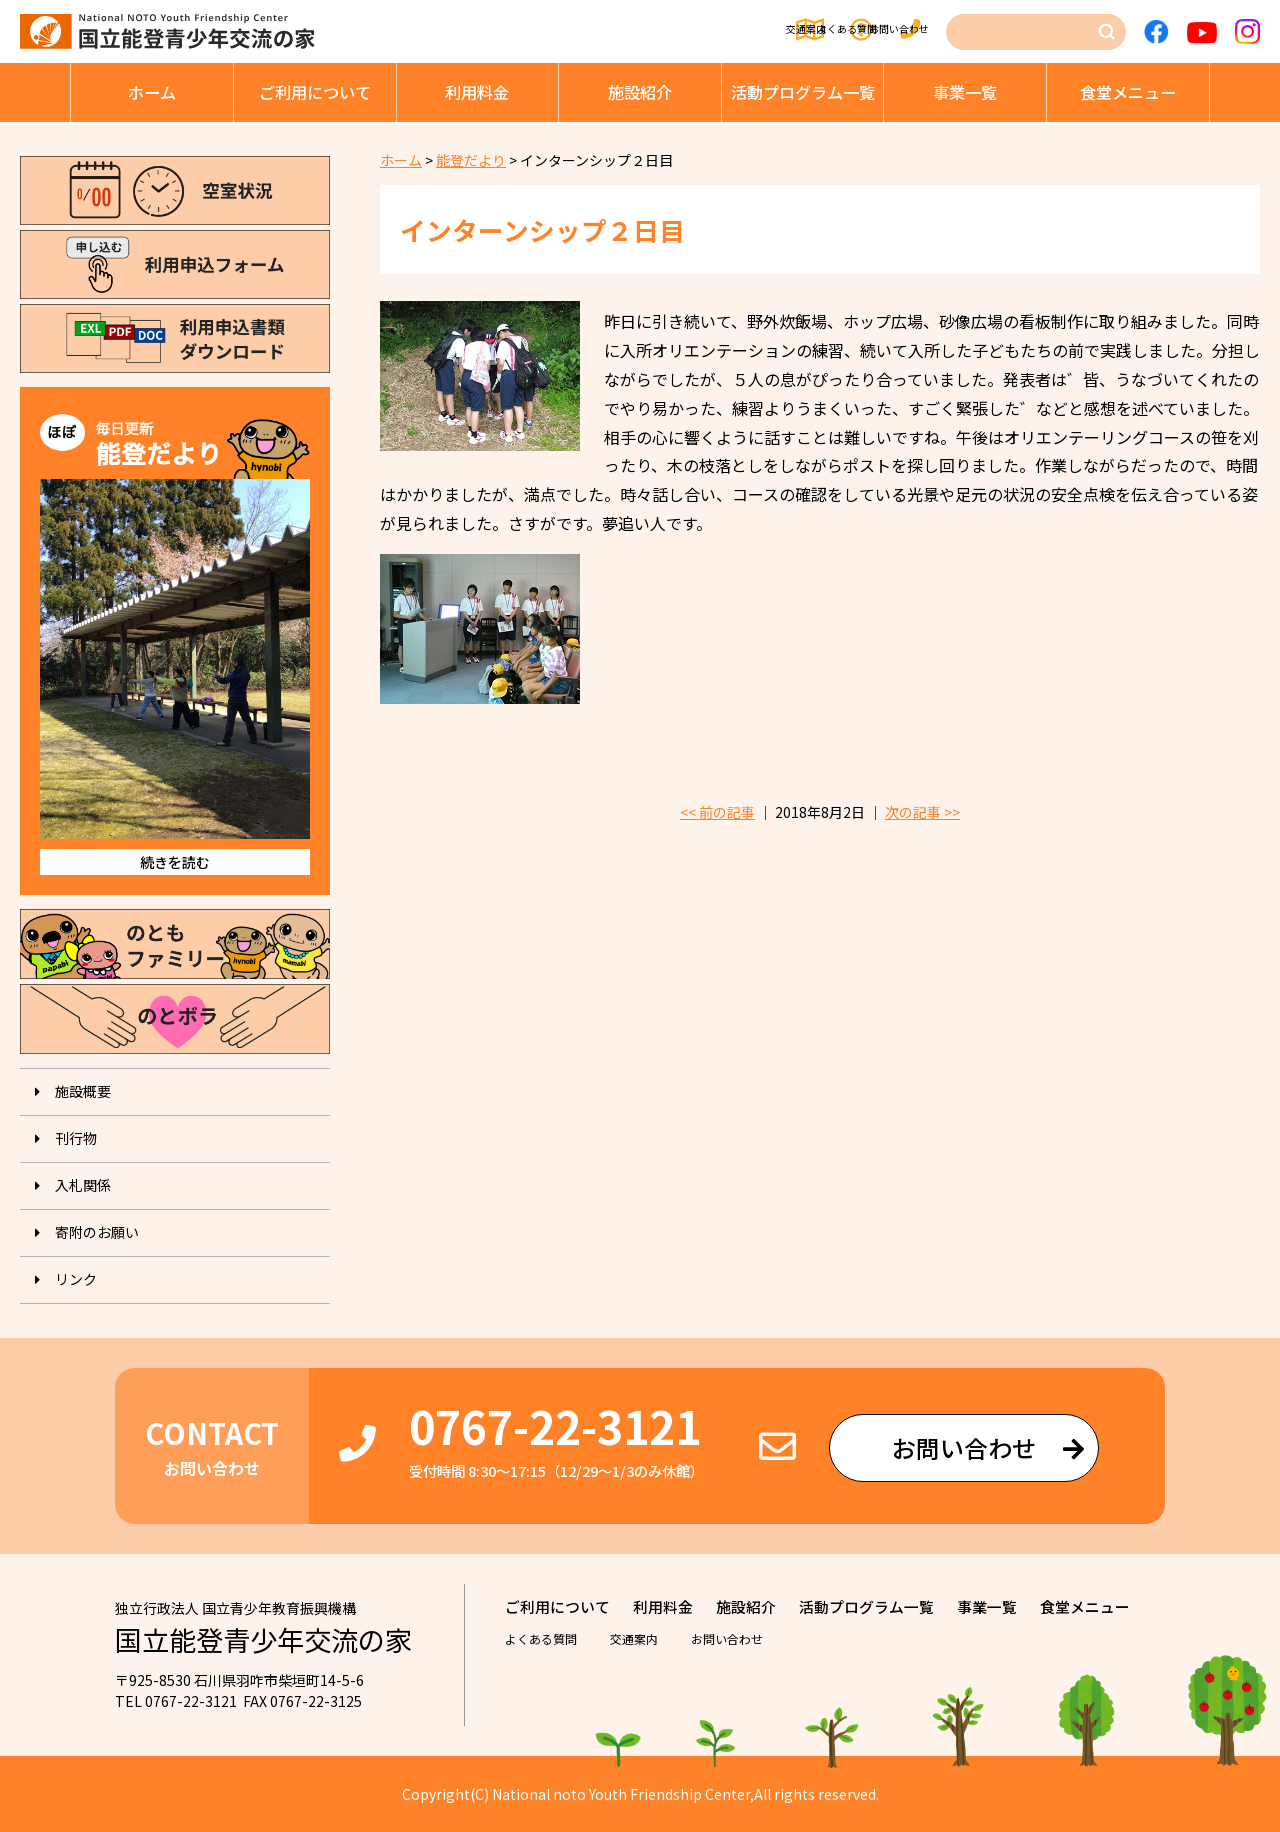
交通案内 (631, 32)
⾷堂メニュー (1128, 92)
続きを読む (175, 862)
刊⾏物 (76, 1138)
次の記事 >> (922, 812)
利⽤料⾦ (477, 92)
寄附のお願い (97, 1232)
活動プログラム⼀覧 (803, 92)
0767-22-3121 (555, 1425)
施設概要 (83, 1091)
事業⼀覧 (965, 92)
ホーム (152, 92)
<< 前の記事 (717, 812)
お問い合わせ (891, 32)
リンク (76, 1279)
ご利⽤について (315, 92)
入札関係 (83, 1185)
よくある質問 (754, 32)
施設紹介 (640, 92)
